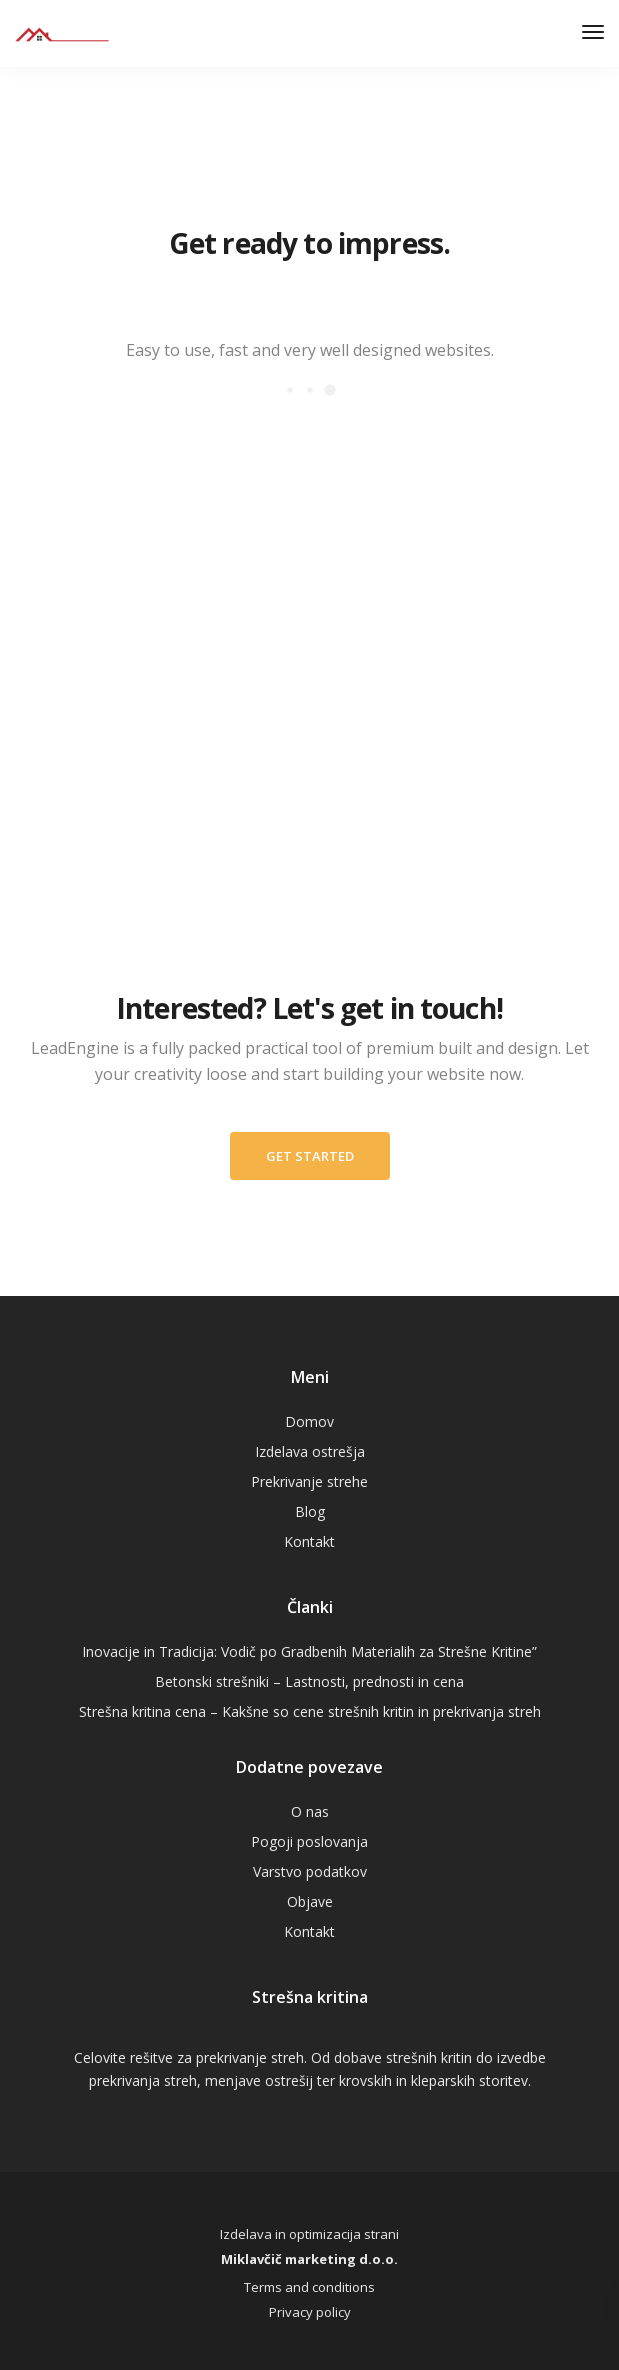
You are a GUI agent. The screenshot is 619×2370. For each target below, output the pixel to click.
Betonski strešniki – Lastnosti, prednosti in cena (309, 1681)
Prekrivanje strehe (309, 1481)
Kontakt (309, 1541)
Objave (310, 1901)
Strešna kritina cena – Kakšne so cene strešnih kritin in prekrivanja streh (310, 1711)
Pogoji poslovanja (309, 1841)
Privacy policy (310, 2312)
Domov (309, 1421)
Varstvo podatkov (310, 1871)
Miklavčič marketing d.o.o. (309, 2259)
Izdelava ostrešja (310, 1451)
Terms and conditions (309, 2287)
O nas (310, 1811)
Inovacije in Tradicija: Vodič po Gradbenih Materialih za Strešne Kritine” (309, 1651)
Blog (310, 1511)
